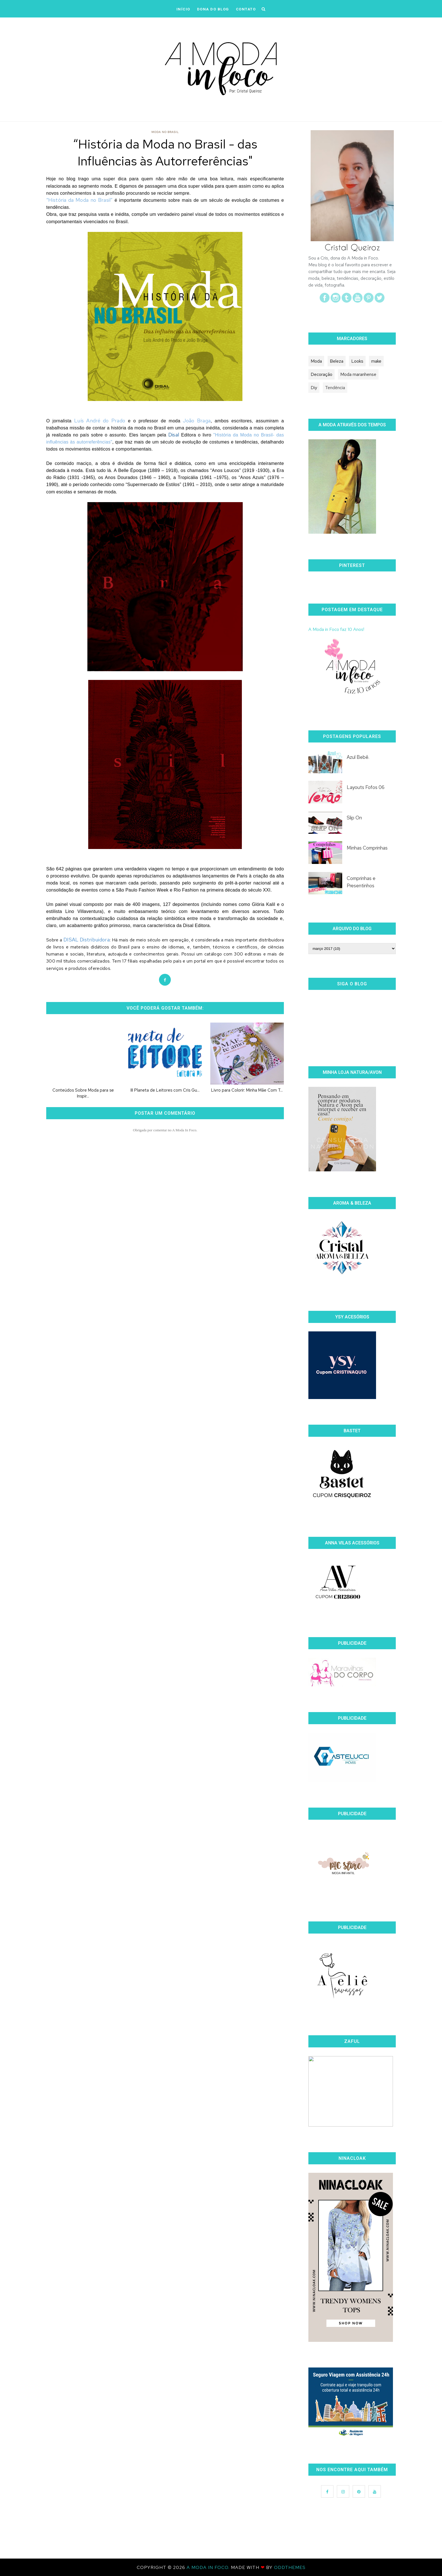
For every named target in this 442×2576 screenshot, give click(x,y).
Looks (357, 361)
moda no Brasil (165, 132)
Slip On (354, 818)
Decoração (321, 374)
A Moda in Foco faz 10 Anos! (336, 629)
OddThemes (290, 2567)
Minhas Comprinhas (367, 848)
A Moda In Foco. (209, 2567)
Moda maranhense (358, 374)
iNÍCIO (183, 9)
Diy (314, 388)
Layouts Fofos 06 (365, 787)
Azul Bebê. (358, 757)
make (376, 361)
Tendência (335, 388)
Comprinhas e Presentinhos (361, 882)
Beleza (336, 361)
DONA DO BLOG (213, 9)
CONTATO (246, 9)
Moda (316, 361)
